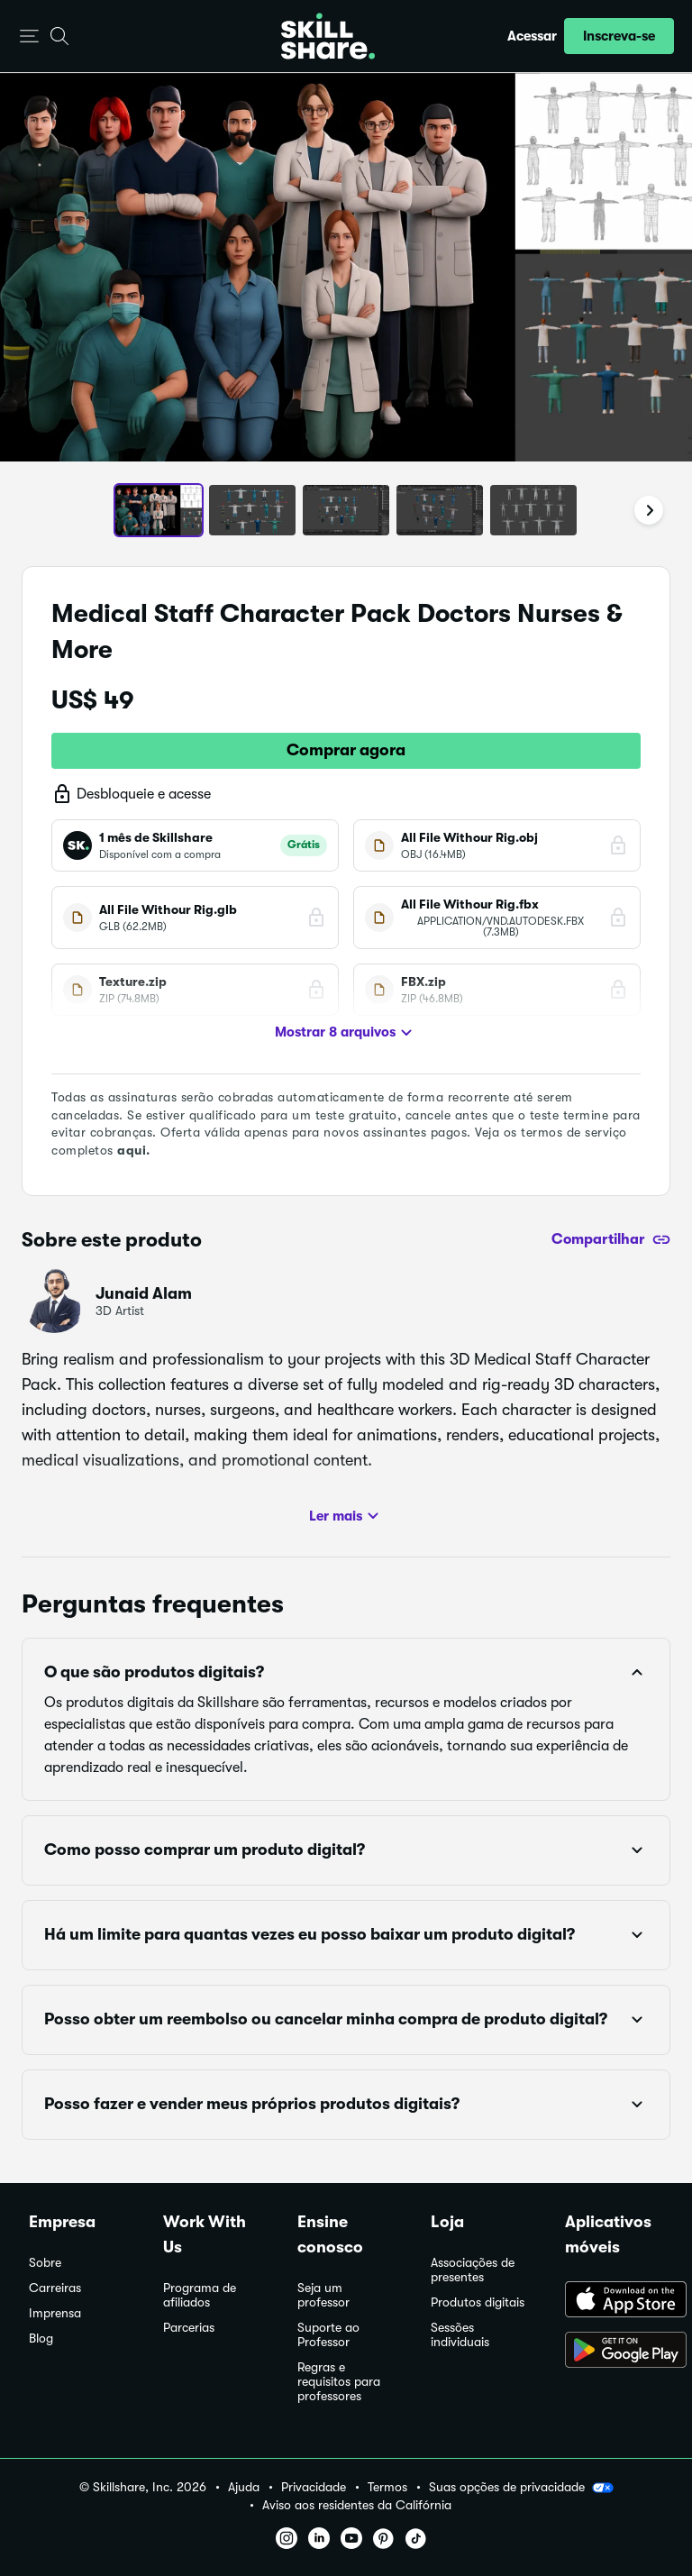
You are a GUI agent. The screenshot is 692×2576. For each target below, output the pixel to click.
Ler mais (346, 1516)
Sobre (45, 2263)
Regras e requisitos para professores (338, 2382)
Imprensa (55, 2313)
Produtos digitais (477, 2302)
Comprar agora (346, 750)
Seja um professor (323, 2295)
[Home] (328, 36)
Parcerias (188, 2327)
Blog (41, 2338)
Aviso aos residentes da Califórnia (356, 2505)
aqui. (133, 1150)
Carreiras (55, 2288)
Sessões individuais (460, 2335)
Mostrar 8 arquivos (346, 1033)
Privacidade (313, 2487)
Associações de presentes (472, 2270)
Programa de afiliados (199, 2295)
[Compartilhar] (610, 1239)
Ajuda (244, 2487)
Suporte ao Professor (328, 2335)
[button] (29, 36)
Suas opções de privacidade (521, 2487)
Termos (387, 2487)
